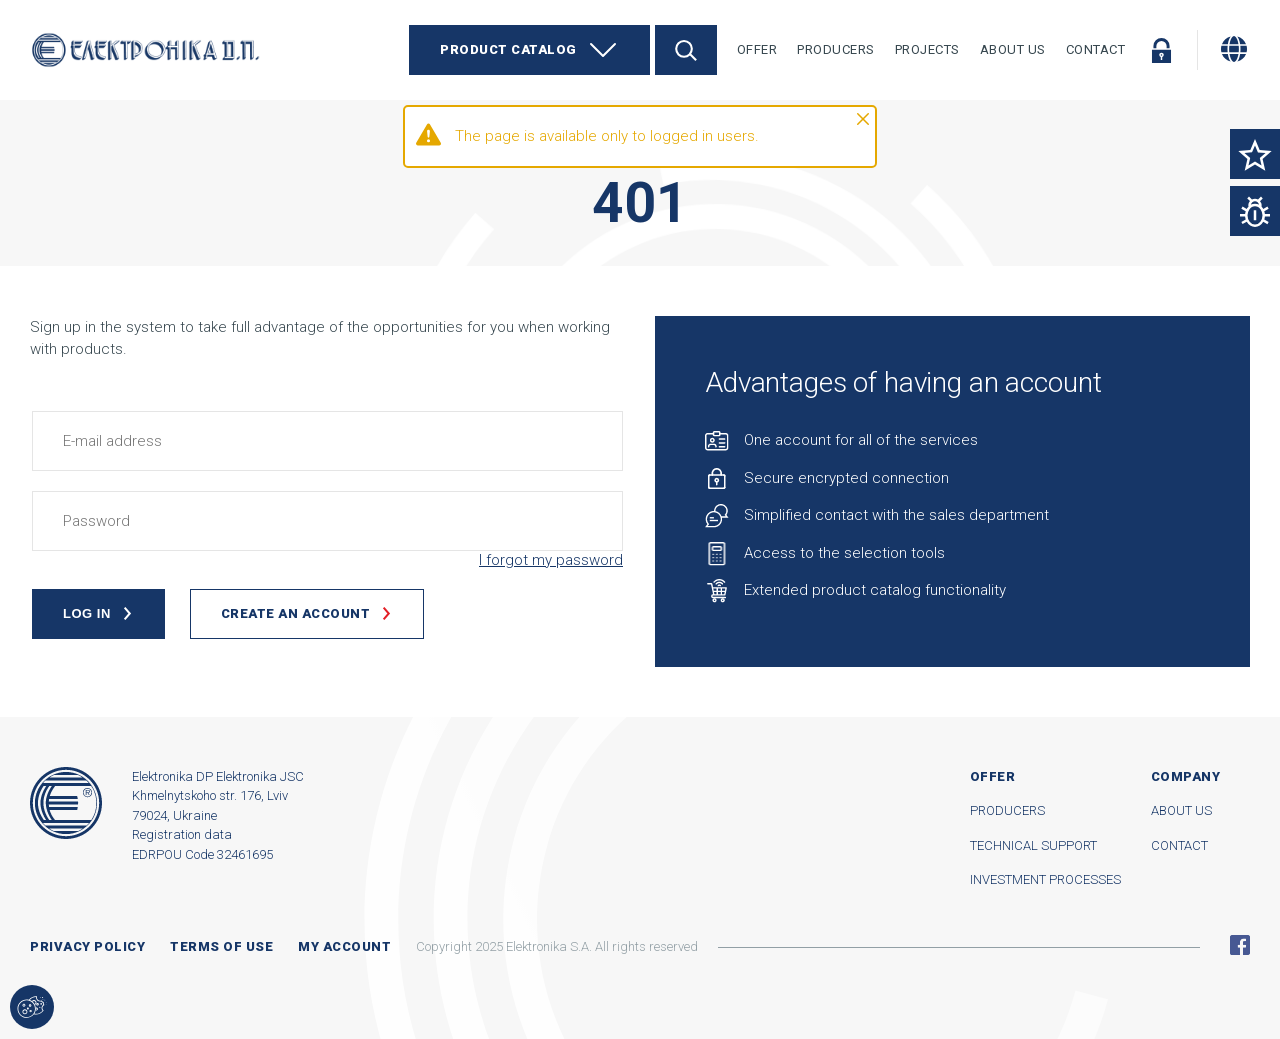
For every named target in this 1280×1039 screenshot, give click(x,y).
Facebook (1240, 945)
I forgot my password (551, 560)
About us (1181, 810)
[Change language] (1234, 49)
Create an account (296, 613)
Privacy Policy (87, 946)
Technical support (1033, 845)
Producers (836, 49)
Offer (757, 49)
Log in (1161, 50)
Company (1186, 776)
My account (344, 946)
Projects (927, 49)
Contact (1096, 49)
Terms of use (221, 946)
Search (686, 50)
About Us (1013, 49)
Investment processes (1045, 879)
